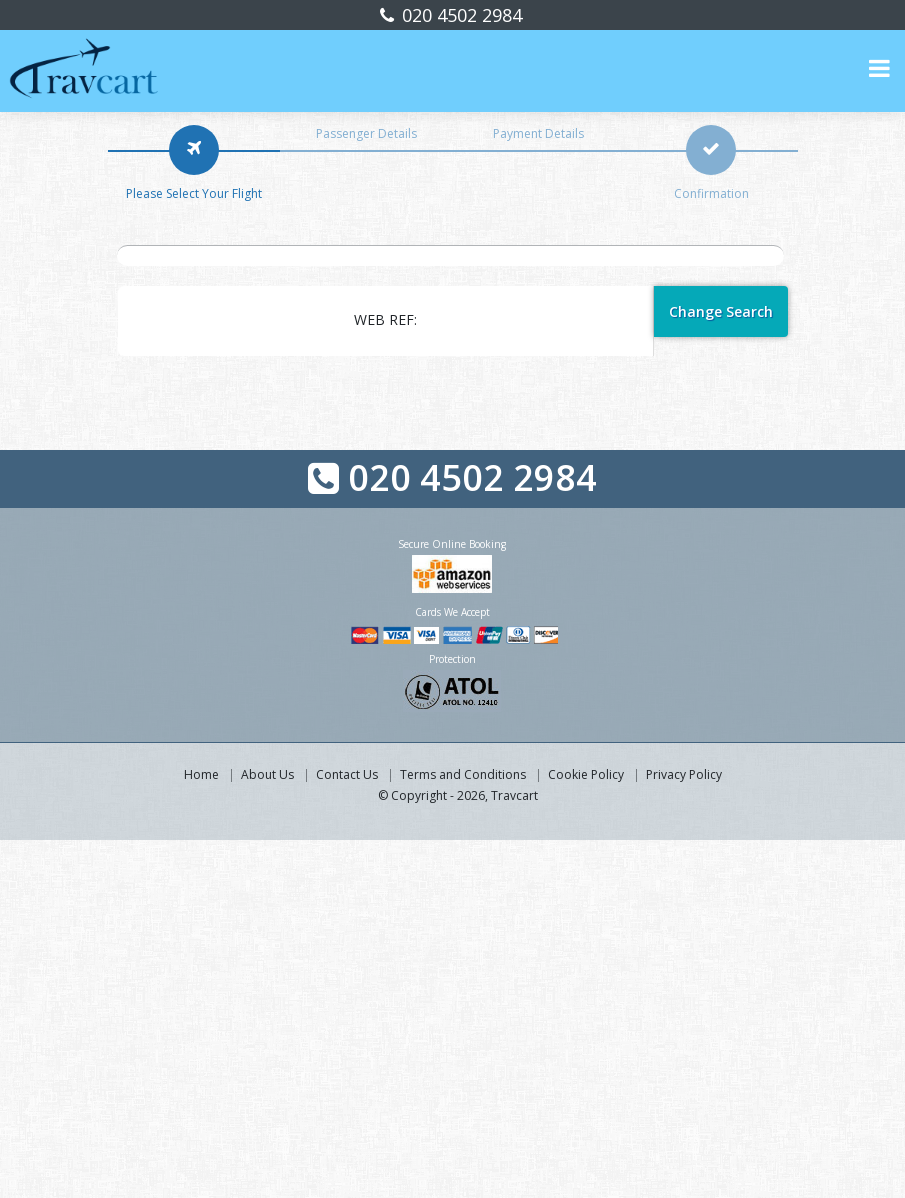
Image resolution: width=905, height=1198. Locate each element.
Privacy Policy (684, 774)
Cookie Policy (586, 774)
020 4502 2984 (459, 15)
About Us (267, 774)
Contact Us (347, 774)
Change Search (721, 311)
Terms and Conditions (463, 774)
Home (201, 774)
